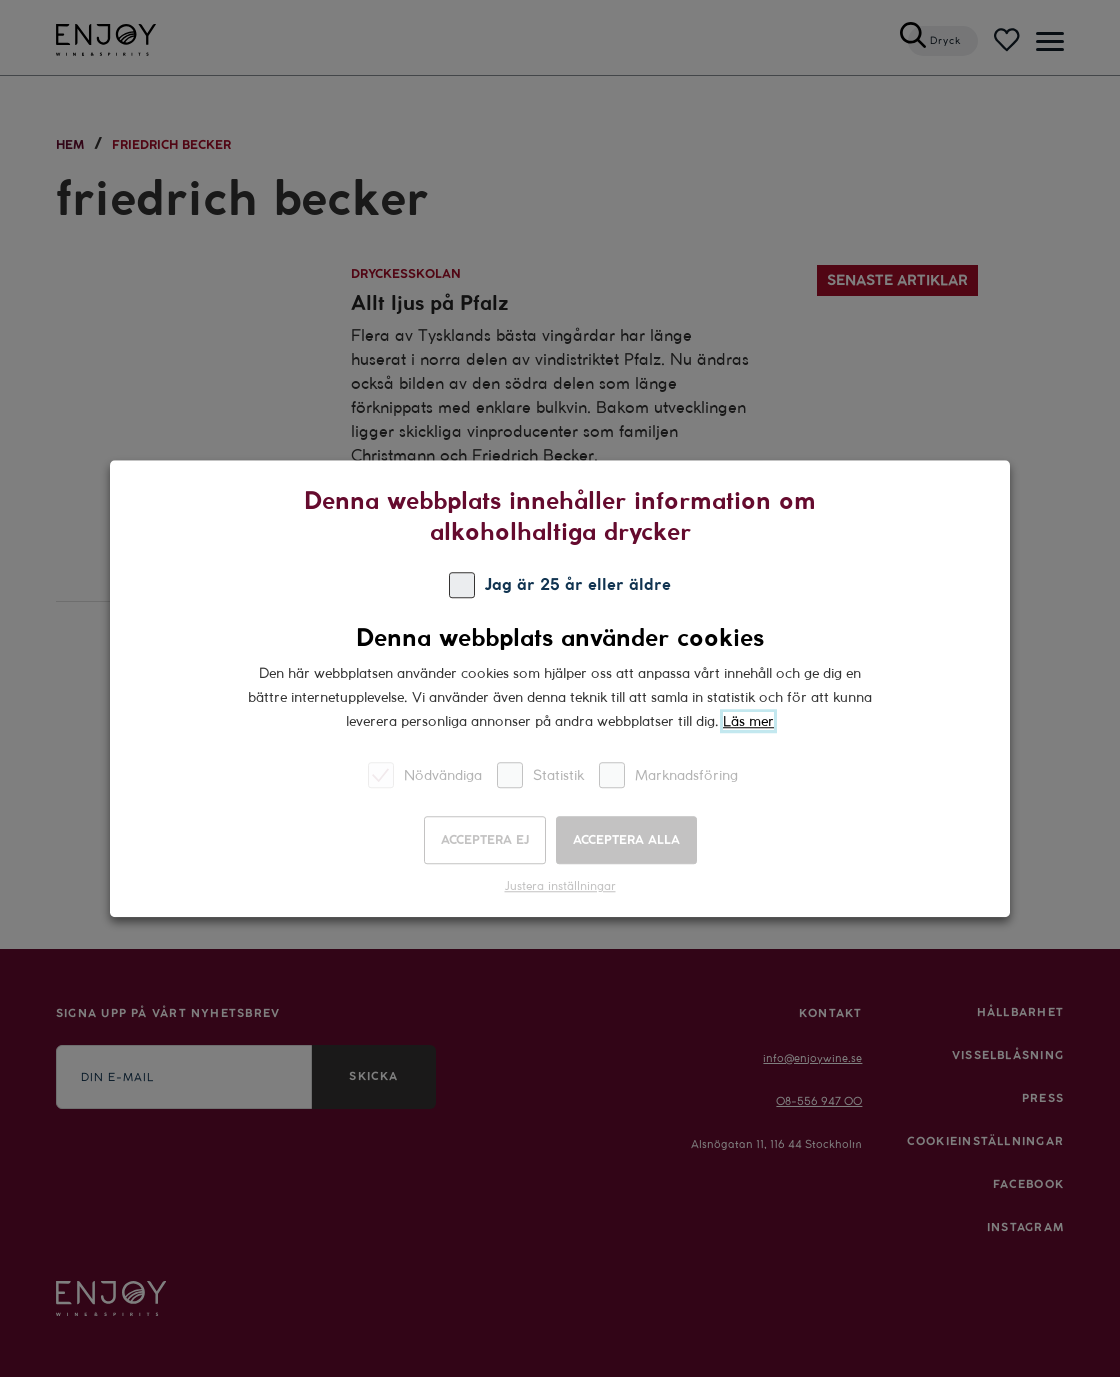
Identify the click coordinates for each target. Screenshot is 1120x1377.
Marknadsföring (668, 774)
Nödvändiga (425, 774)
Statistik (540, 774)
